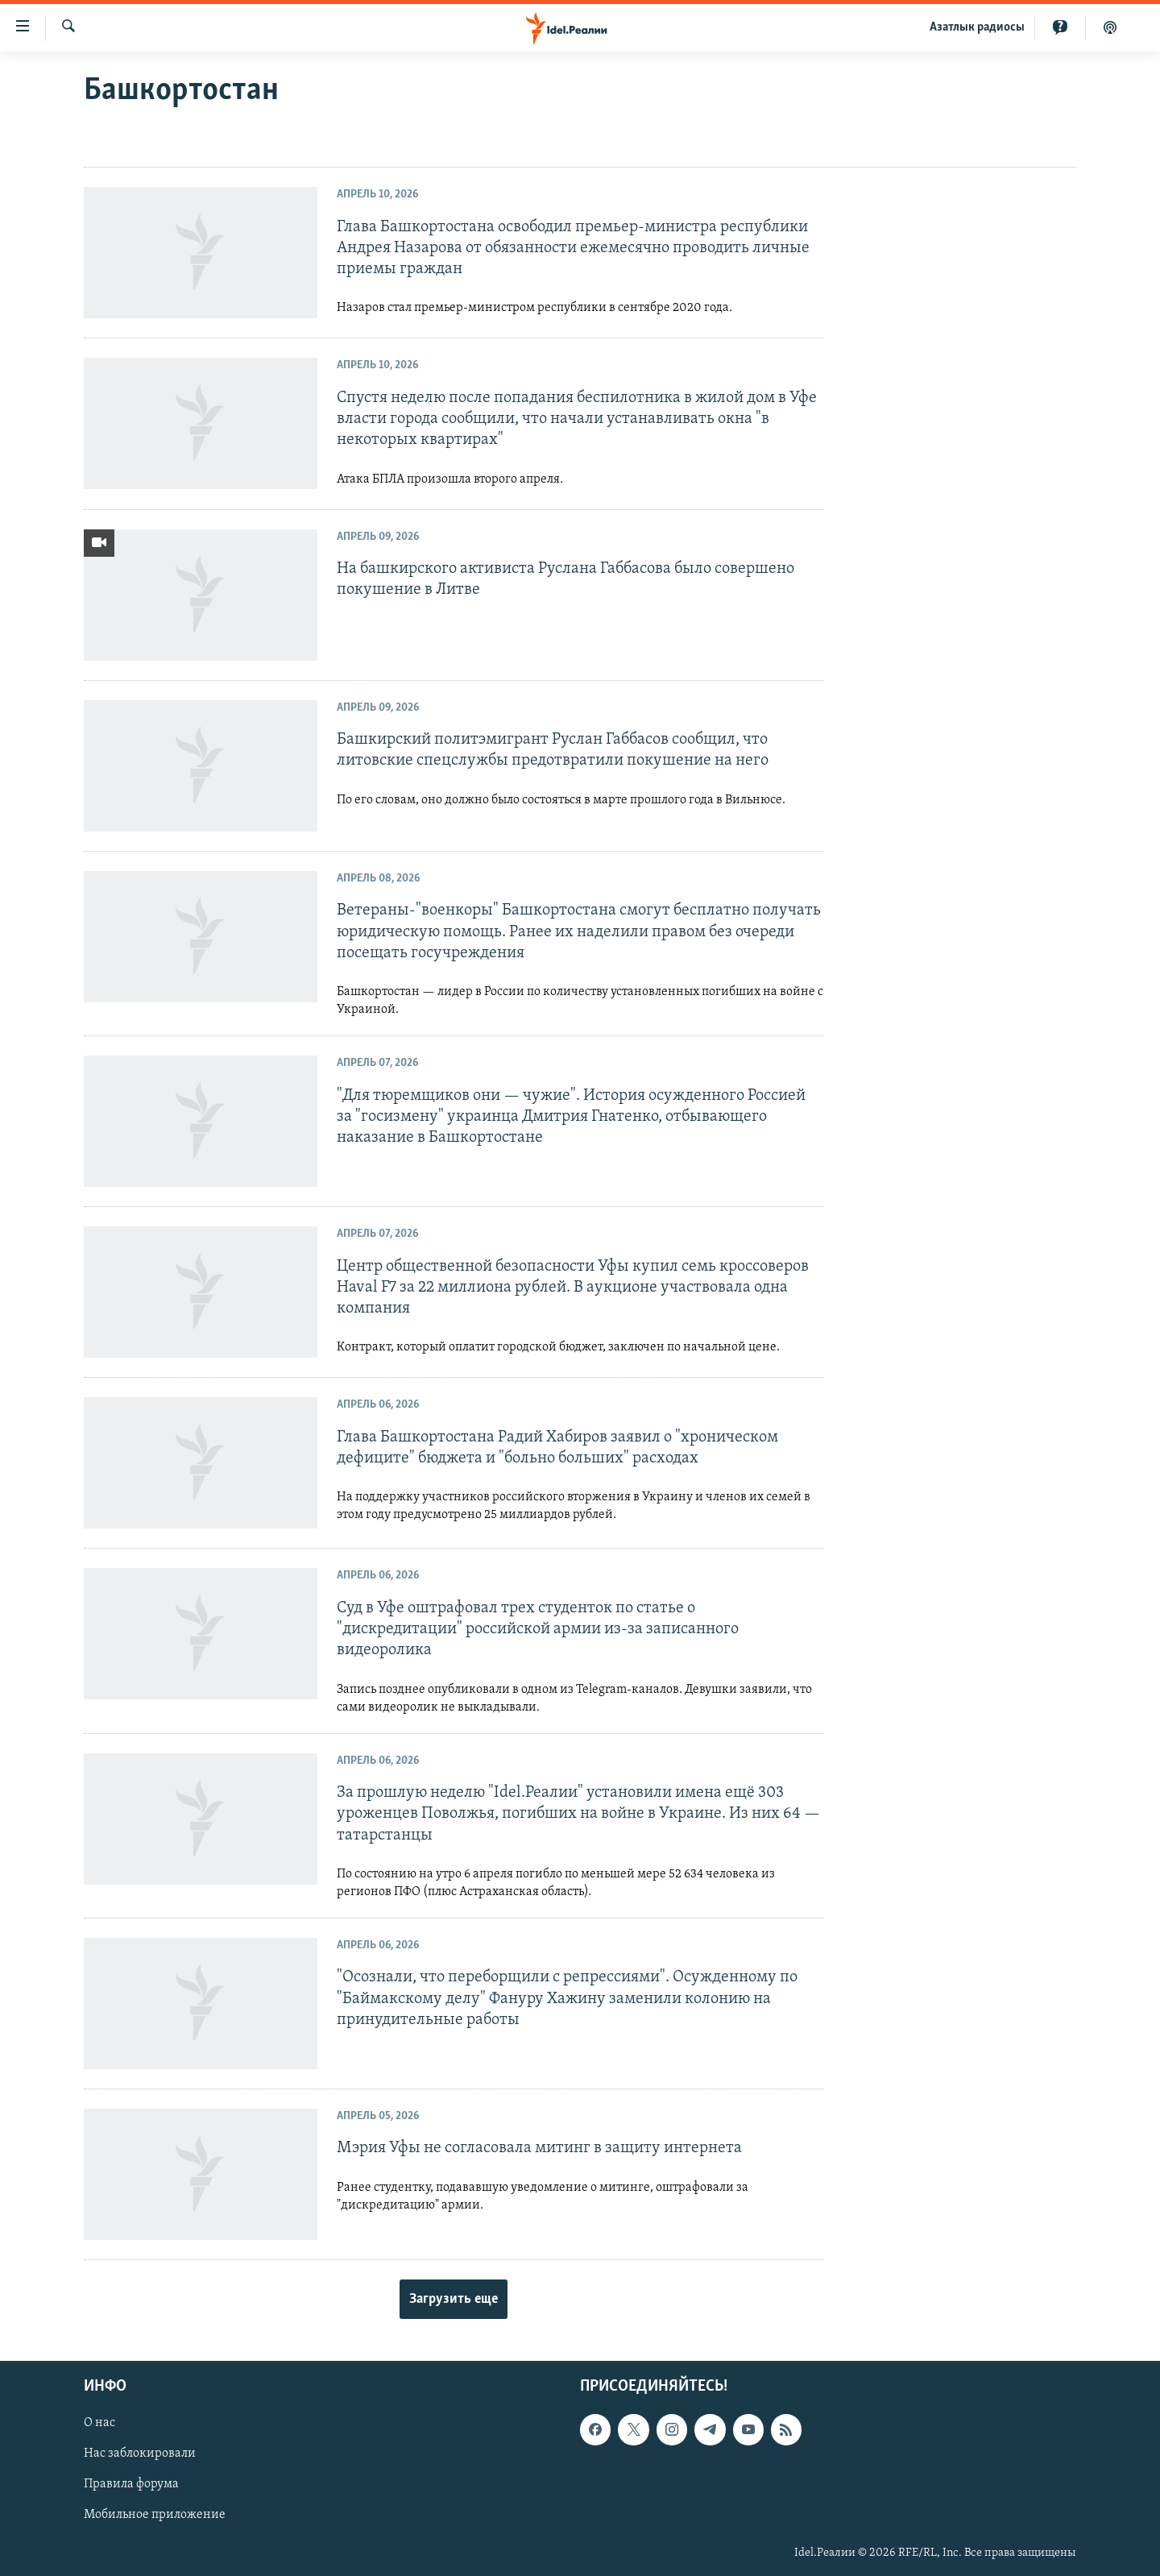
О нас (99, 2423)
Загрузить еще (453, 2299)
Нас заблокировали (140, 2454)
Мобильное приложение (155, 2515)
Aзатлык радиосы (977, 27)
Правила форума (131, 2485)
